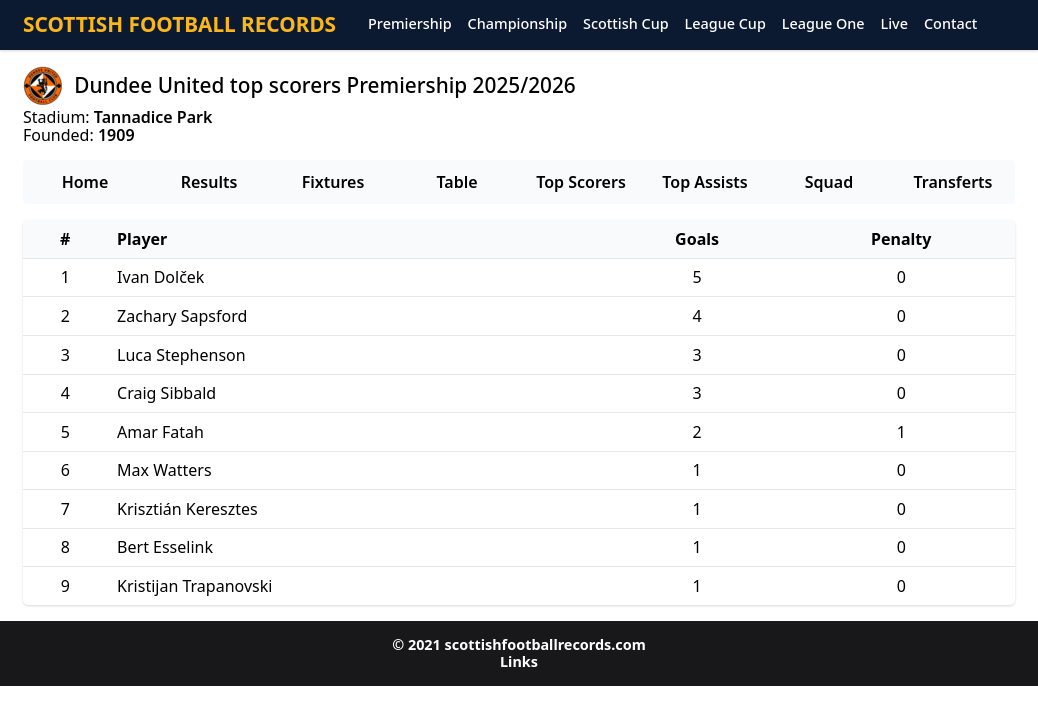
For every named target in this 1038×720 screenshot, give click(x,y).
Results (209, 182)
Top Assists (704, 182)
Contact (950, 24)
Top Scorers (581, 182)
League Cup (725, 24)
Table (456, 182)
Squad (829, 182)
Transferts (952, 182)
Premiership (410, 24)
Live (894, 24)
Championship (517, 24)
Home (85, 182)
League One (823, 24)
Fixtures (333, 182)
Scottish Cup (626, 24)
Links (519, 661)
